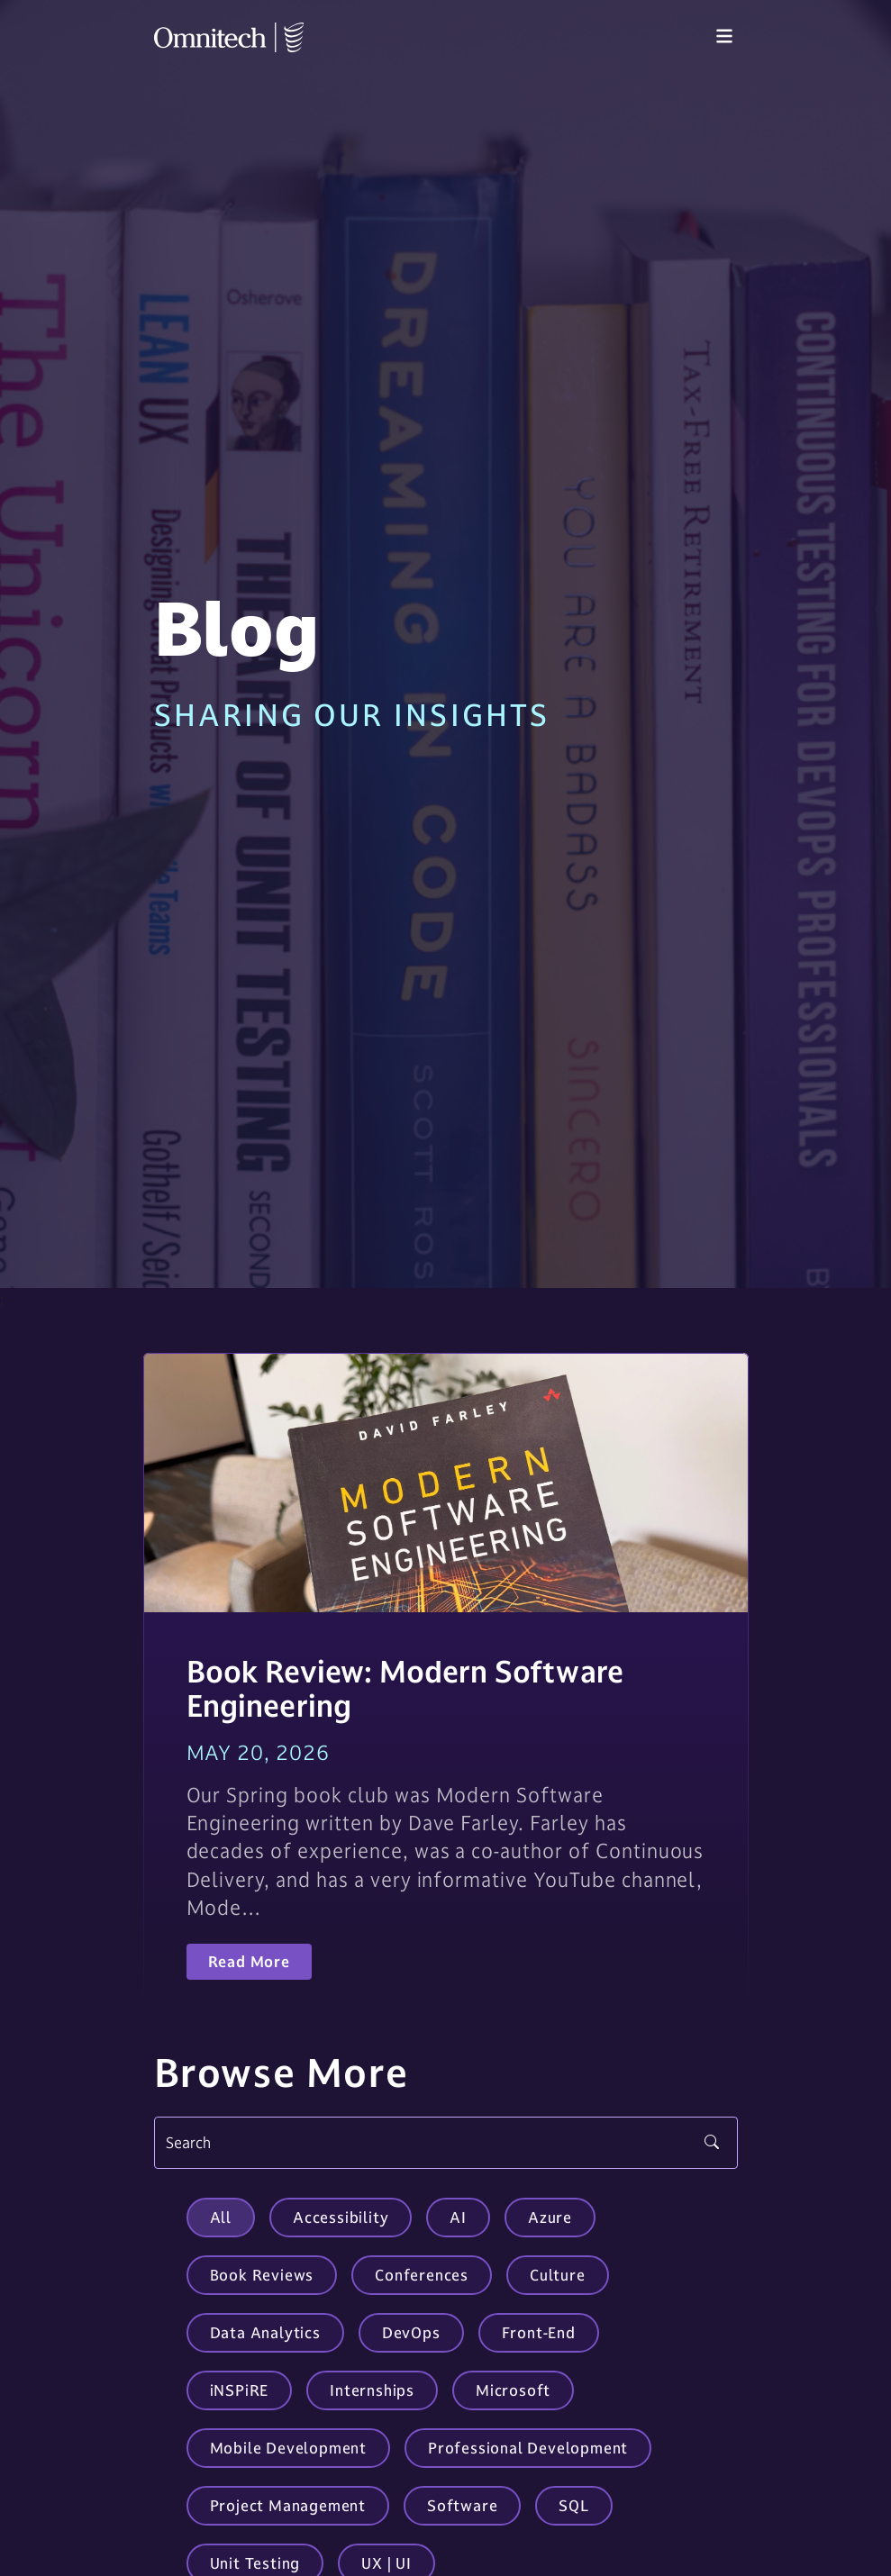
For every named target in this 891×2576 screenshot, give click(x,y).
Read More (249, 1962)
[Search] (446, 2143)
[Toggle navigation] (724, 36)
